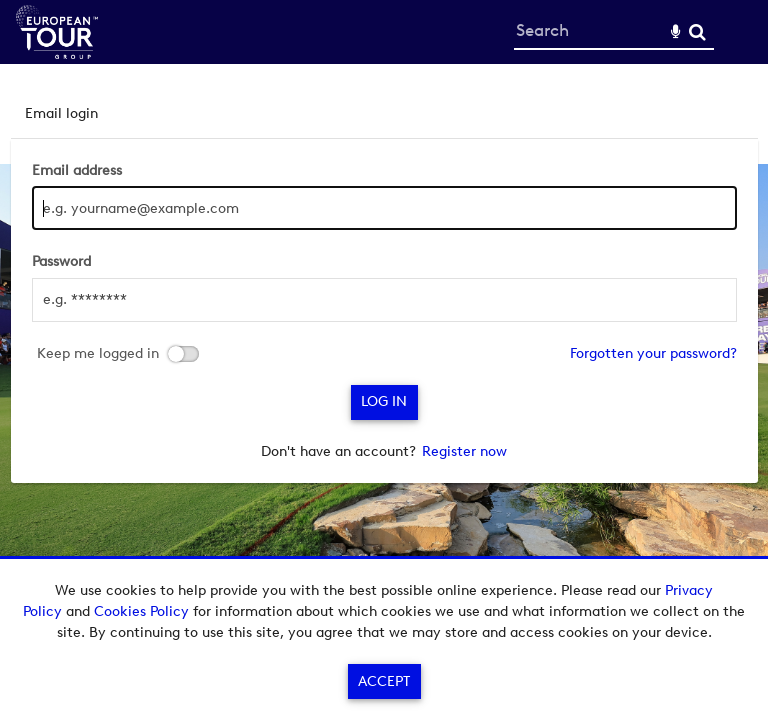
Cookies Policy (141, 611)
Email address (77, 170)
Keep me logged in (98, 354)
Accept (384, 681)
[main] (384, 286)
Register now (464, 451)
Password (61, 261)
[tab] (384, 113)
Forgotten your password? (653, 353)
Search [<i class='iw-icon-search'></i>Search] (697, 31)
